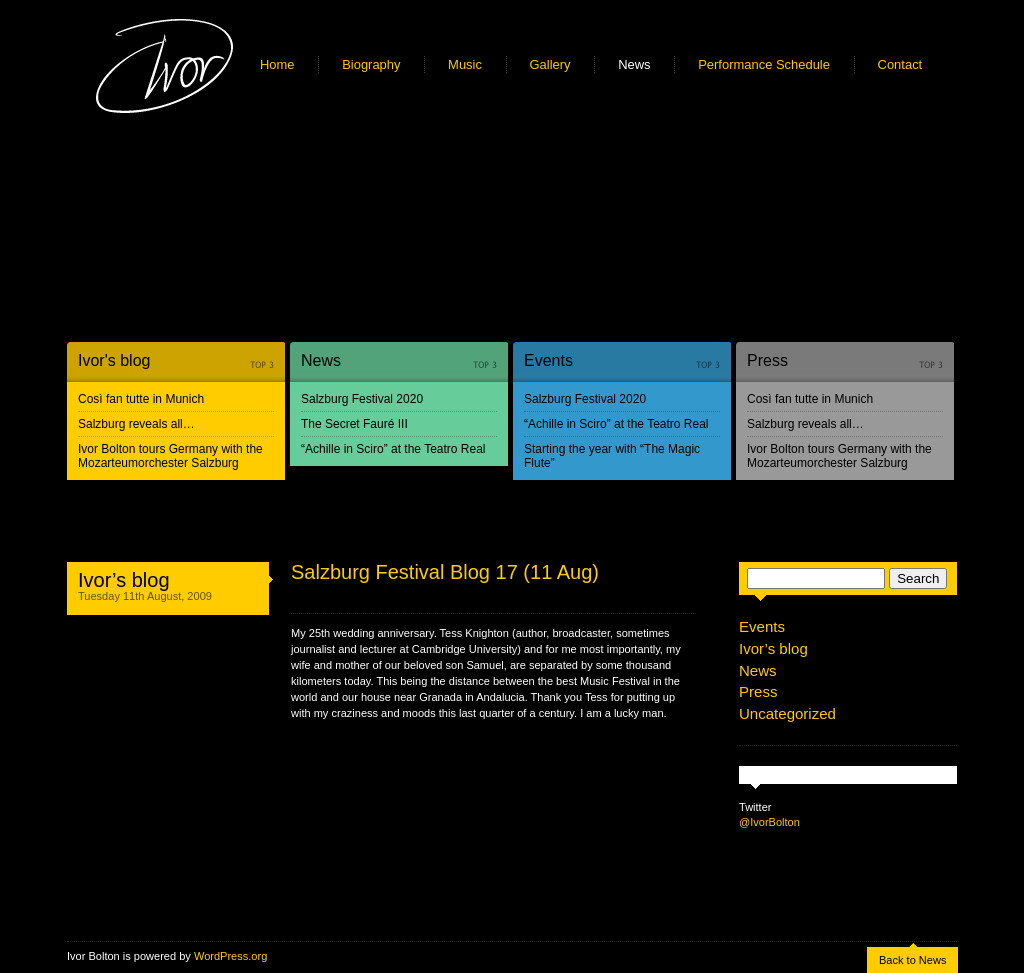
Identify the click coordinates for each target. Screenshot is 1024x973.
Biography (371, 64)
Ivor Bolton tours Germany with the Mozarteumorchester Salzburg (170, 456)
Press (767, 360)
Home (277, 64)
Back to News (912, 960)
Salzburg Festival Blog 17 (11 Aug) (445, 572)
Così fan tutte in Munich (141, 399)
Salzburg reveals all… (136, 424)
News (634, 64)
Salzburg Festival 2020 (362, 399)
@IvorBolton (769, 822)
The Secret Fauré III (354, 424)
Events (548, 360)
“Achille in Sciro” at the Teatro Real (393, 449)
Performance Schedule (764, 64)
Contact (900, 64)
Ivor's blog (114, 360)
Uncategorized (787, 713)
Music (465, 64)
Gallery (550, 64)
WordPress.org (230, 956)
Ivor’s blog (124, 580)
